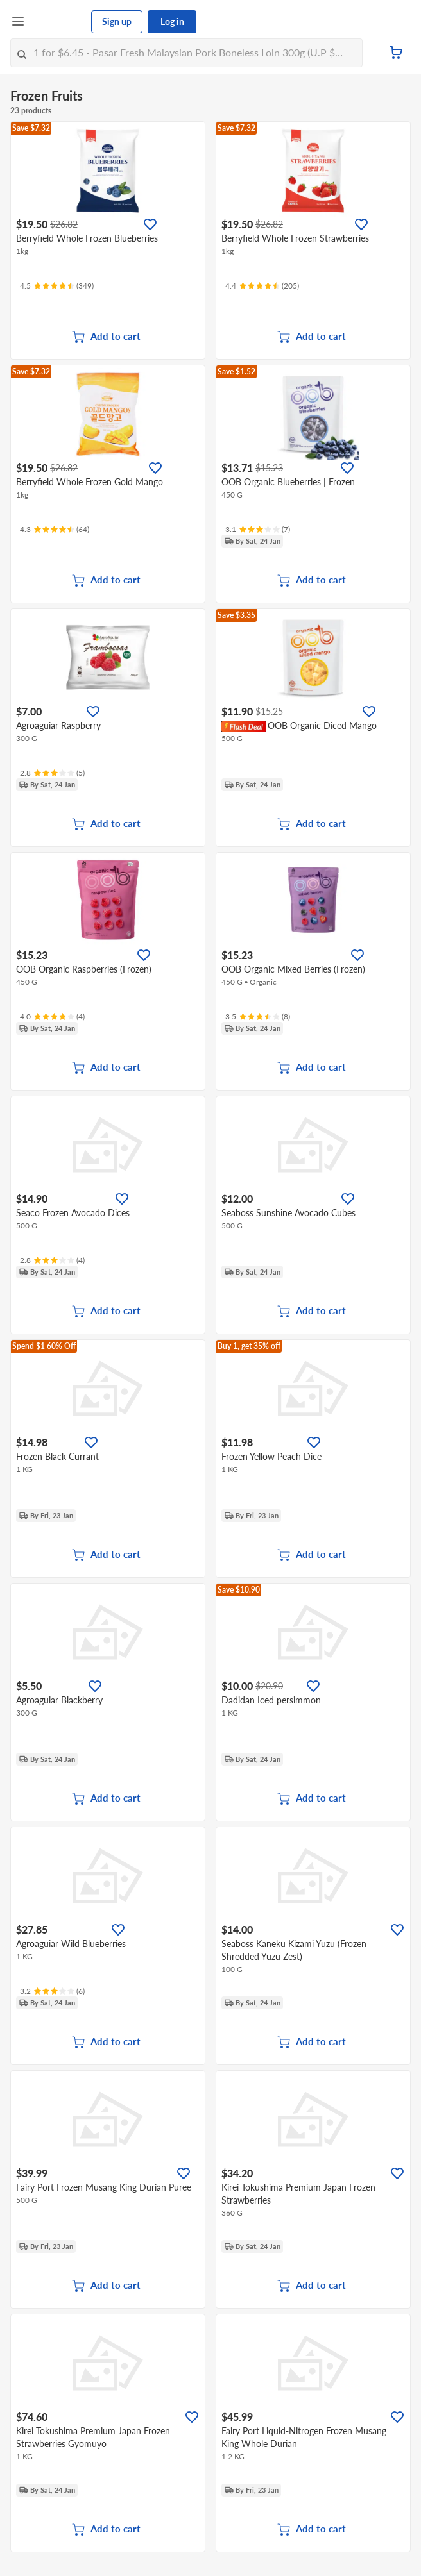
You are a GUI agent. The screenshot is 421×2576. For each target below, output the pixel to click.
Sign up (117, 21)
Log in (172, 21)
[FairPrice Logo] (58, 21)
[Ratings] (57, 286)
